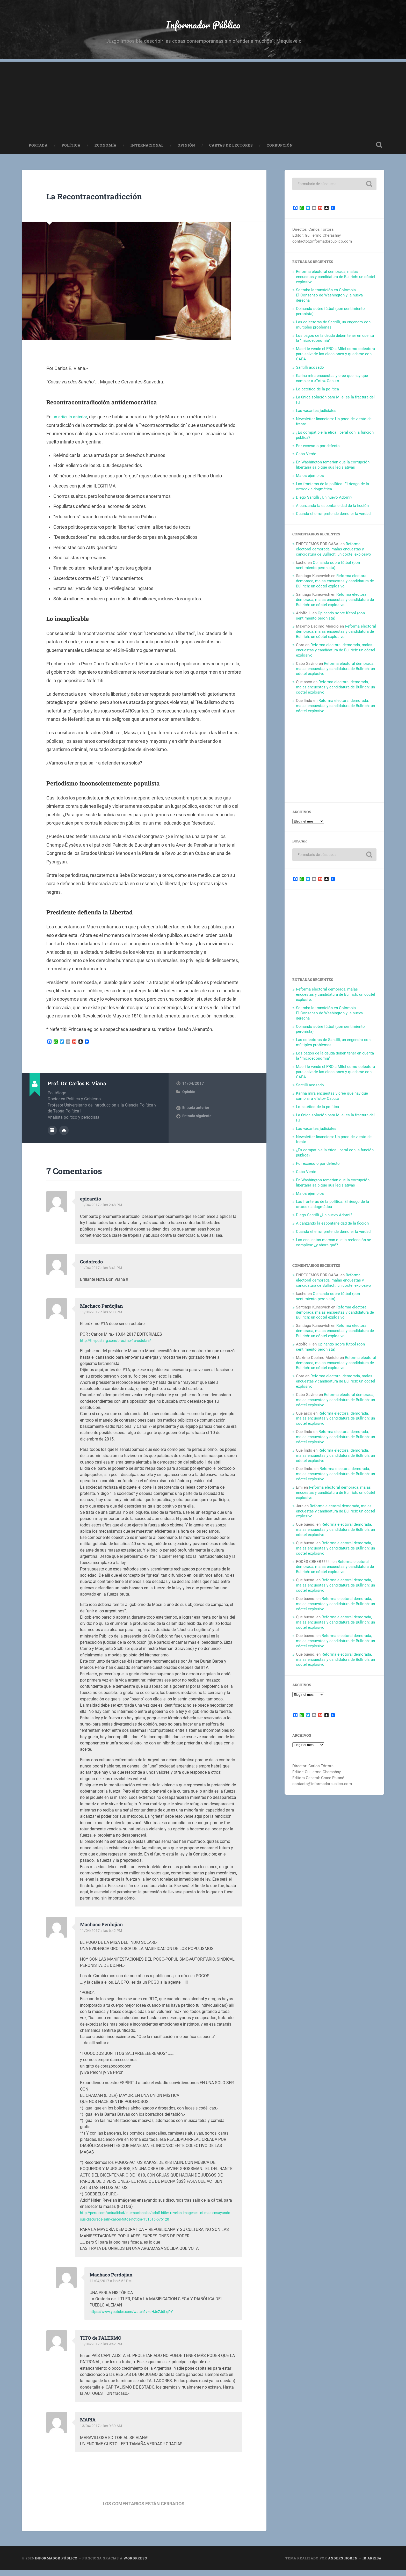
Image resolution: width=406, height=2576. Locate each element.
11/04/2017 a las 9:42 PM (102, 2350)
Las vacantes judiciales (316, 417)
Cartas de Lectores (231, 151)
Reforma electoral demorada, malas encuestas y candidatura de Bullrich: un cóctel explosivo (335, 283)
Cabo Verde (306, 460)
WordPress (135, 2564)
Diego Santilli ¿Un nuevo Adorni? (324, 503)
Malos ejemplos (310, 482)
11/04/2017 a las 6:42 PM (102, 1936)
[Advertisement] (203, 104)
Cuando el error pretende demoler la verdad (333, 520)
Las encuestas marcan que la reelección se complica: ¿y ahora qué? (333, 1249)
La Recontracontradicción (110, 202)
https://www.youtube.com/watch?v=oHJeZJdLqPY (136, 2317)
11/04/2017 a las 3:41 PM (102, 1273)
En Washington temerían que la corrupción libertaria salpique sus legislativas (332, 471)
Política (71, 151)
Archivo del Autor (52, 1136)
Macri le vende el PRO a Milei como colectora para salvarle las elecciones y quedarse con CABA (335, 360)
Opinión (186, 151)
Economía (106, 151)
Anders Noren (343, 2564)
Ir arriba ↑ (373, 2564)
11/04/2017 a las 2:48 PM (102, 1211)
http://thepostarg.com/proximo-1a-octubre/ (119, 1346)
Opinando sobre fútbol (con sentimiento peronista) (328, 572)
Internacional (147, 151)
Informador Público (203, 27)
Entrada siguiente (197, 1122)
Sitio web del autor (64, 1136)
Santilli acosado (310, 374)
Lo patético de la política (317, 395)
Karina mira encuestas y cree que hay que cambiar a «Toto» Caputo (332, 385)
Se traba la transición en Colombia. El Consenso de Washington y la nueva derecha (329, 301)
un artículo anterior (72, 423)
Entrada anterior (195, 1114)
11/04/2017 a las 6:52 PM (112, 2286)
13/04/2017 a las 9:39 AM (102, 2431)
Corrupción (280, 151)
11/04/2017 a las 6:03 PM (102, 1318)
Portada (38, 151)
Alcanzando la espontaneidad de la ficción (332, 512)
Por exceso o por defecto (318, 452)
